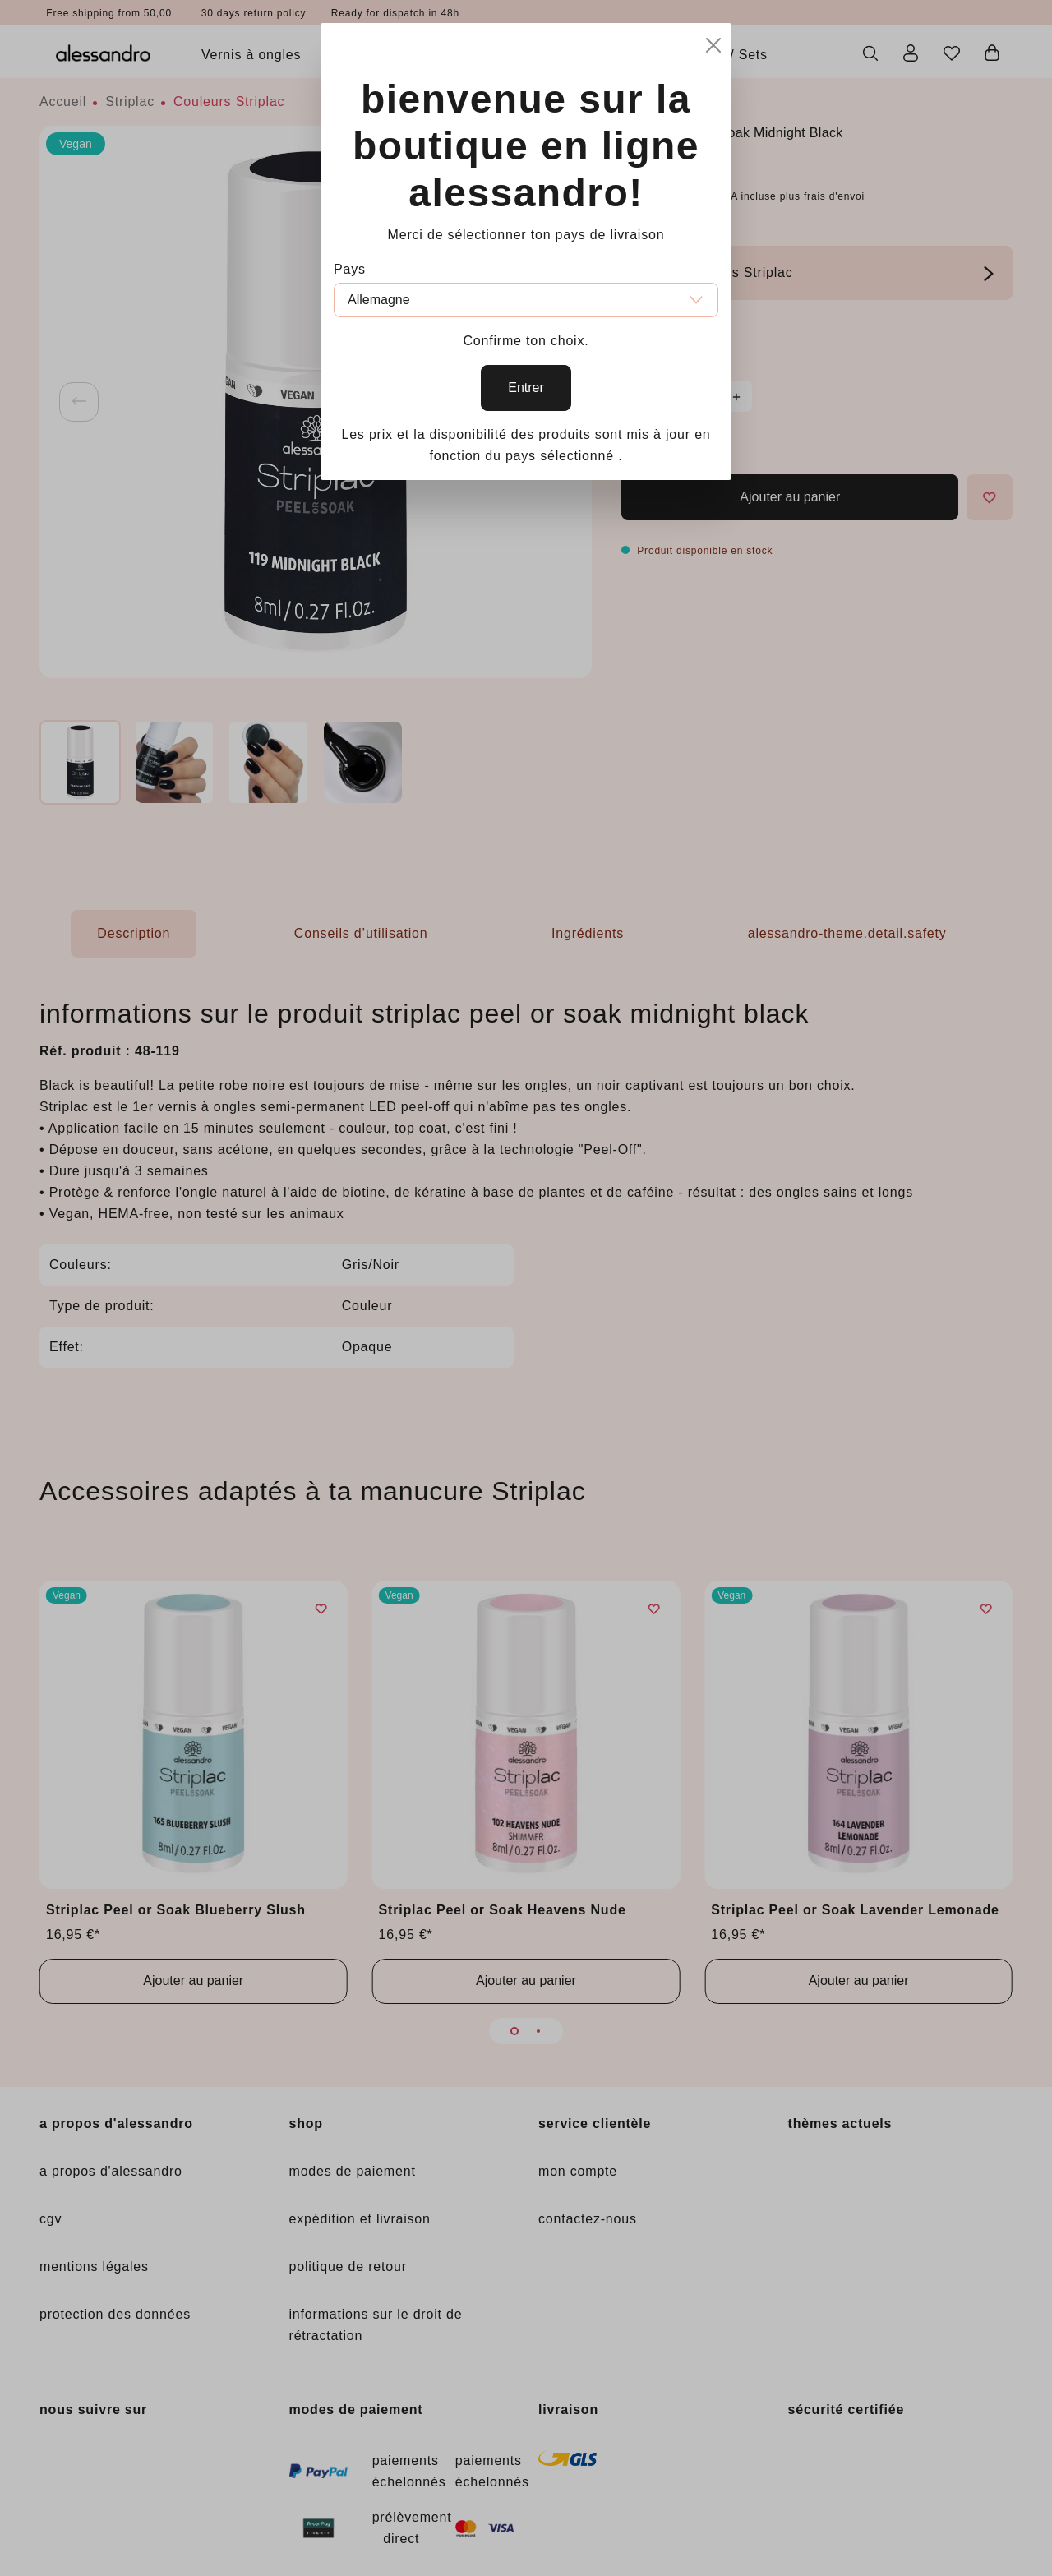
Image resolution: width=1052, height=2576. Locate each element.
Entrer (526, 388)
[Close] (713, 42)
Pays (350, 269)
